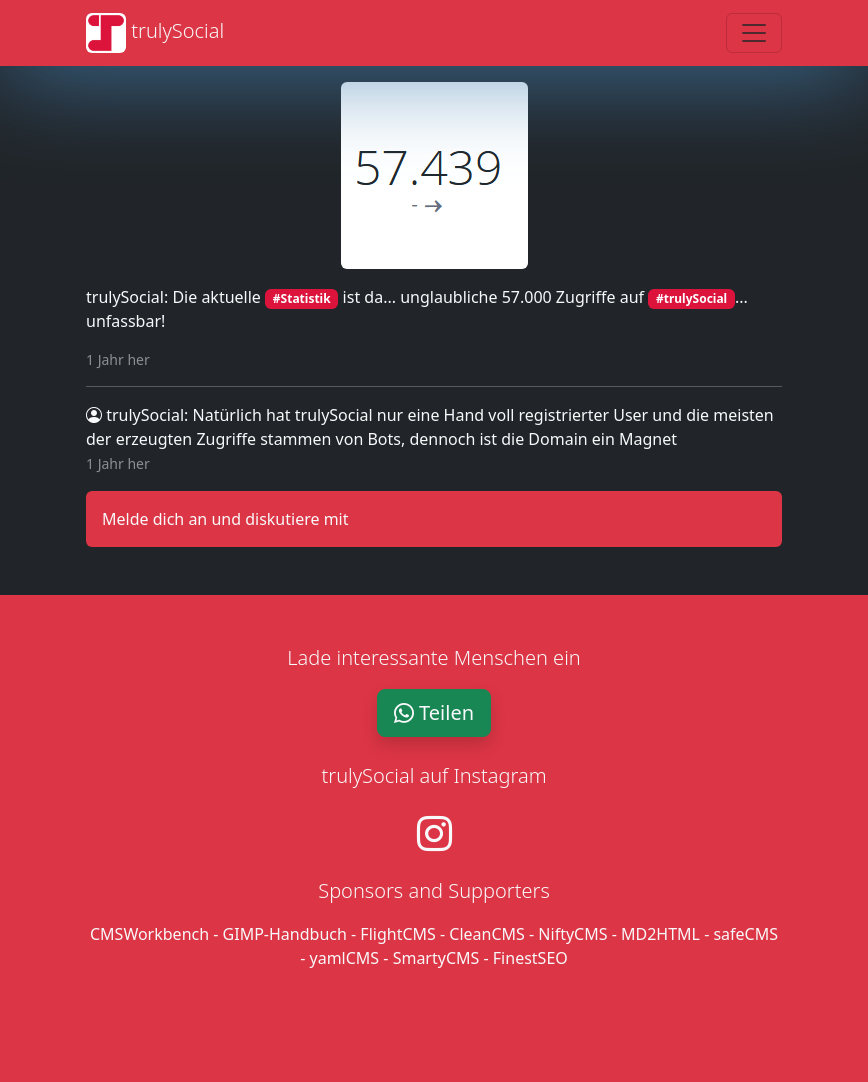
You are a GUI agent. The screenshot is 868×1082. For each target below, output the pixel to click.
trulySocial (135, 415)
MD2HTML (660, 934)
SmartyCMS (436, 958)
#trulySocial (691, 298)
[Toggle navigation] (754, 33)
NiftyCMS (572, 934)
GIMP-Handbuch (285, 934)
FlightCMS (397, 934)
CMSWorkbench (149, 934)
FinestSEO (530, 958)
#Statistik (302, 298)
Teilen (434, 712)
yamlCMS (345, 958)
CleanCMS (487, 934)
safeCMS (745, 934)
